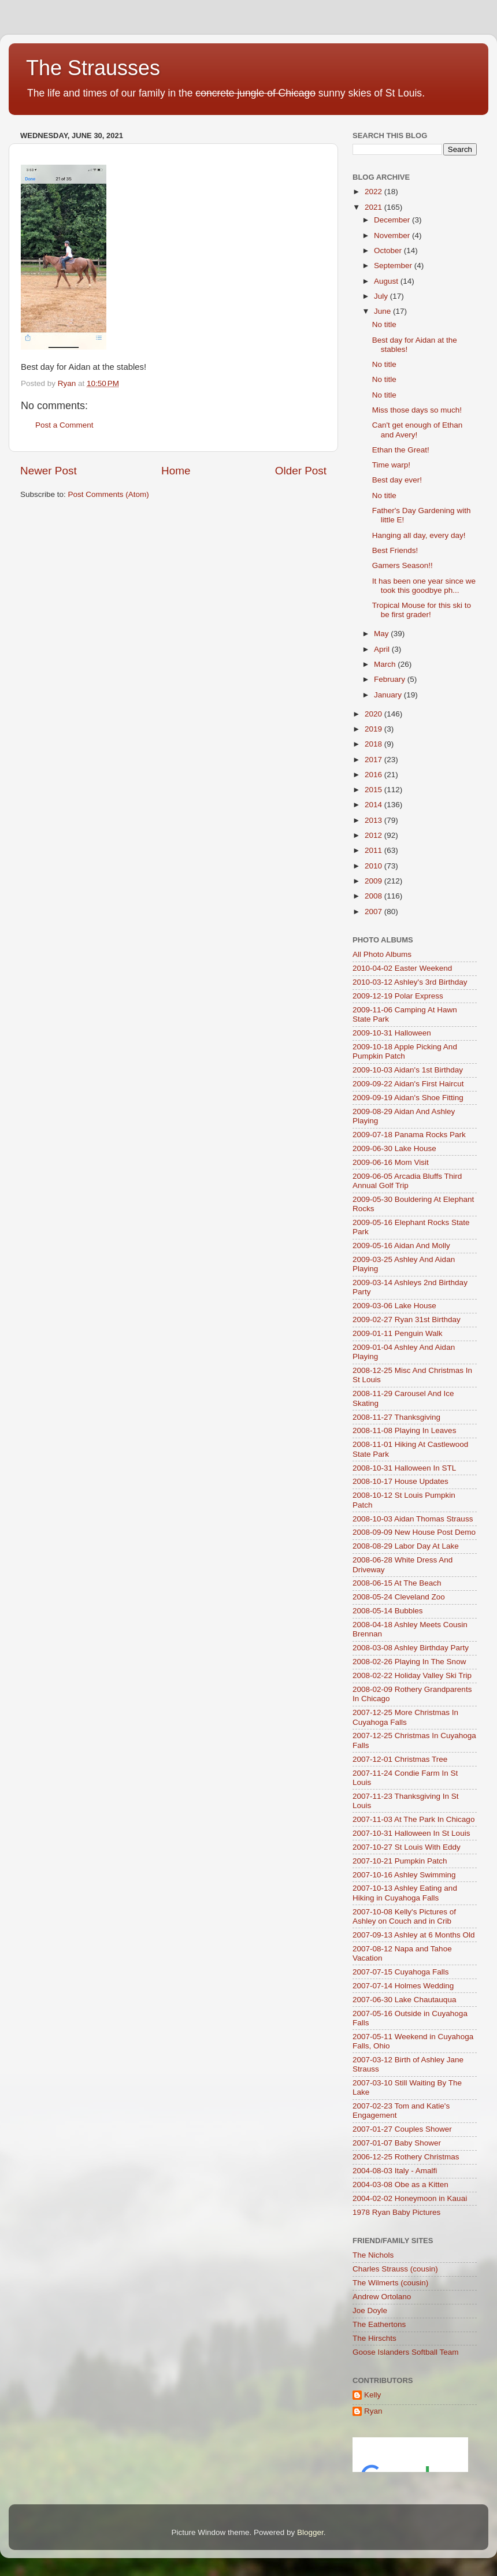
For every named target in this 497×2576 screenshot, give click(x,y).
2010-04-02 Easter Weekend (402, 968)
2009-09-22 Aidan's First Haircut (408, 1083)
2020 (374, 714)
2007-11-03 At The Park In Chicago (413, 1819)
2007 (374, 911)
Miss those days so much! (417, 410)
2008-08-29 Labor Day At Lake (406, 1546)
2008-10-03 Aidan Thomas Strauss (413, 1519)
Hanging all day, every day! (419, 535)
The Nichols (373, 2255)
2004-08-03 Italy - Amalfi (395, 2170)
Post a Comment (64, 425)
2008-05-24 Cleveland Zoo (399, 1597)
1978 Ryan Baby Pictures (396, 2212)
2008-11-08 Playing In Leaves (404, 1430)
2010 (374, 866)
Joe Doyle (370, 2310)
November (393, 235)
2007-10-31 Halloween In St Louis (411, 1833)
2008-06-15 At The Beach (397, 1583)
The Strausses (93, 68)
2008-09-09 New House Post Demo (414, 1532)
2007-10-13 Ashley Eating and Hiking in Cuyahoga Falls (405, 1893)
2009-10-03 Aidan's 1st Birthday (408, 1070)
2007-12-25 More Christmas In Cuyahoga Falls (405, 1717)
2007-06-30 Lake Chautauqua (404, 1999)
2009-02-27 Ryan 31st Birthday (407, 1319)
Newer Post (48, 471)
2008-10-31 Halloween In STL (404, 1468)
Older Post (301, 471)
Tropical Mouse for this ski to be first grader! (421, 610)
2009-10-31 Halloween (392, 1033)
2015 (374, 789)
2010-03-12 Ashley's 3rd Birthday (410, 982)
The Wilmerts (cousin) (390, 2282)
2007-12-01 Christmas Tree (400, 1759)
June (383, 311)
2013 (374, 820)
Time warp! (391, 465)
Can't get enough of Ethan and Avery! (417, 430)
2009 (374, 881)
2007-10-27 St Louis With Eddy (407, 1847)
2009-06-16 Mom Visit (391, 1162)
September (394, 265)
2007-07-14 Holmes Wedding (403, 1985)
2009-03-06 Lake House (394, 1305)
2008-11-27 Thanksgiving (396, 1417)
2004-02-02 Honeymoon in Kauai (410, 2198)
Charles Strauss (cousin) (395, 2269)
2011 (374, 850)
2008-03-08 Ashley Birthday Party (411, 1647)
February (390, 679)
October (389, 250)
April (383, 649)
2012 (374, 835)
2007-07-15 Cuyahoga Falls (401, 1972)
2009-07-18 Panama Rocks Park (409, 1134)
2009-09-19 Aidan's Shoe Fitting (408, 1097)
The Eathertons (379, 2324)
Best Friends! (395, 550)
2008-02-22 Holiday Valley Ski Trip (412, 1675)
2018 (374, 744)
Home (175, 471)
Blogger (310, 2532)
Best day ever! (397, 480)
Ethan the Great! (400, 450)
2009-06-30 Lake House (394, 1148)
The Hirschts (374, 2338)
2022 (374, 191)
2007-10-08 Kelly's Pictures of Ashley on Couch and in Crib (404, 1916)
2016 (374, 774)
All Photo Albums (382, 954)
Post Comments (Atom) (108, 494)
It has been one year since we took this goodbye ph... (424, 586)
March (386, 664)
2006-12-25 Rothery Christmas (406, 2156)
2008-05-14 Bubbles (388, 1610)
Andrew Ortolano (382, 2296)
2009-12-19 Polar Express (398, 996)
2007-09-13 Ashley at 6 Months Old (414, 1935)
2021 (374, 207)
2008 (374, 896)
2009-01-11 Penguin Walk (398, 1333)
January (389, 695)
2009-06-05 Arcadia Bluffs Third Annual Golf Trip (407, 1181)
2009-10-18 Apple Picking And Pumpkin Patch (405, 1051)
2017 (374, 759)
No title (384, 324)
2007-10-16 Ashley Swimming (404, 1874)
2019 (374, 729)
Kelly (372, 2395)
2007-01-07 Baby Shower (397, 2143)
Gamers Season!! (402, 565)
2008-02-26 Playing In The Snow (409, 1661)
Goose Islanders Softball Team (406, 2352)
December (393, 220)
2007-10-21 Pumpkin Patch (400, 1861)
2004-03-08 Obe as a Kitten (400, 2184)
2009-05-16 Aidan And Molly (401, 1245)
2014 (374, 804)
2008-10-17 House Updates (400, 1481)
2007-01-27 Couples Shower (402, 2129)
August (387, 281)
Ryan (373, 2411)
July (382, 296)
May (382, 633)
